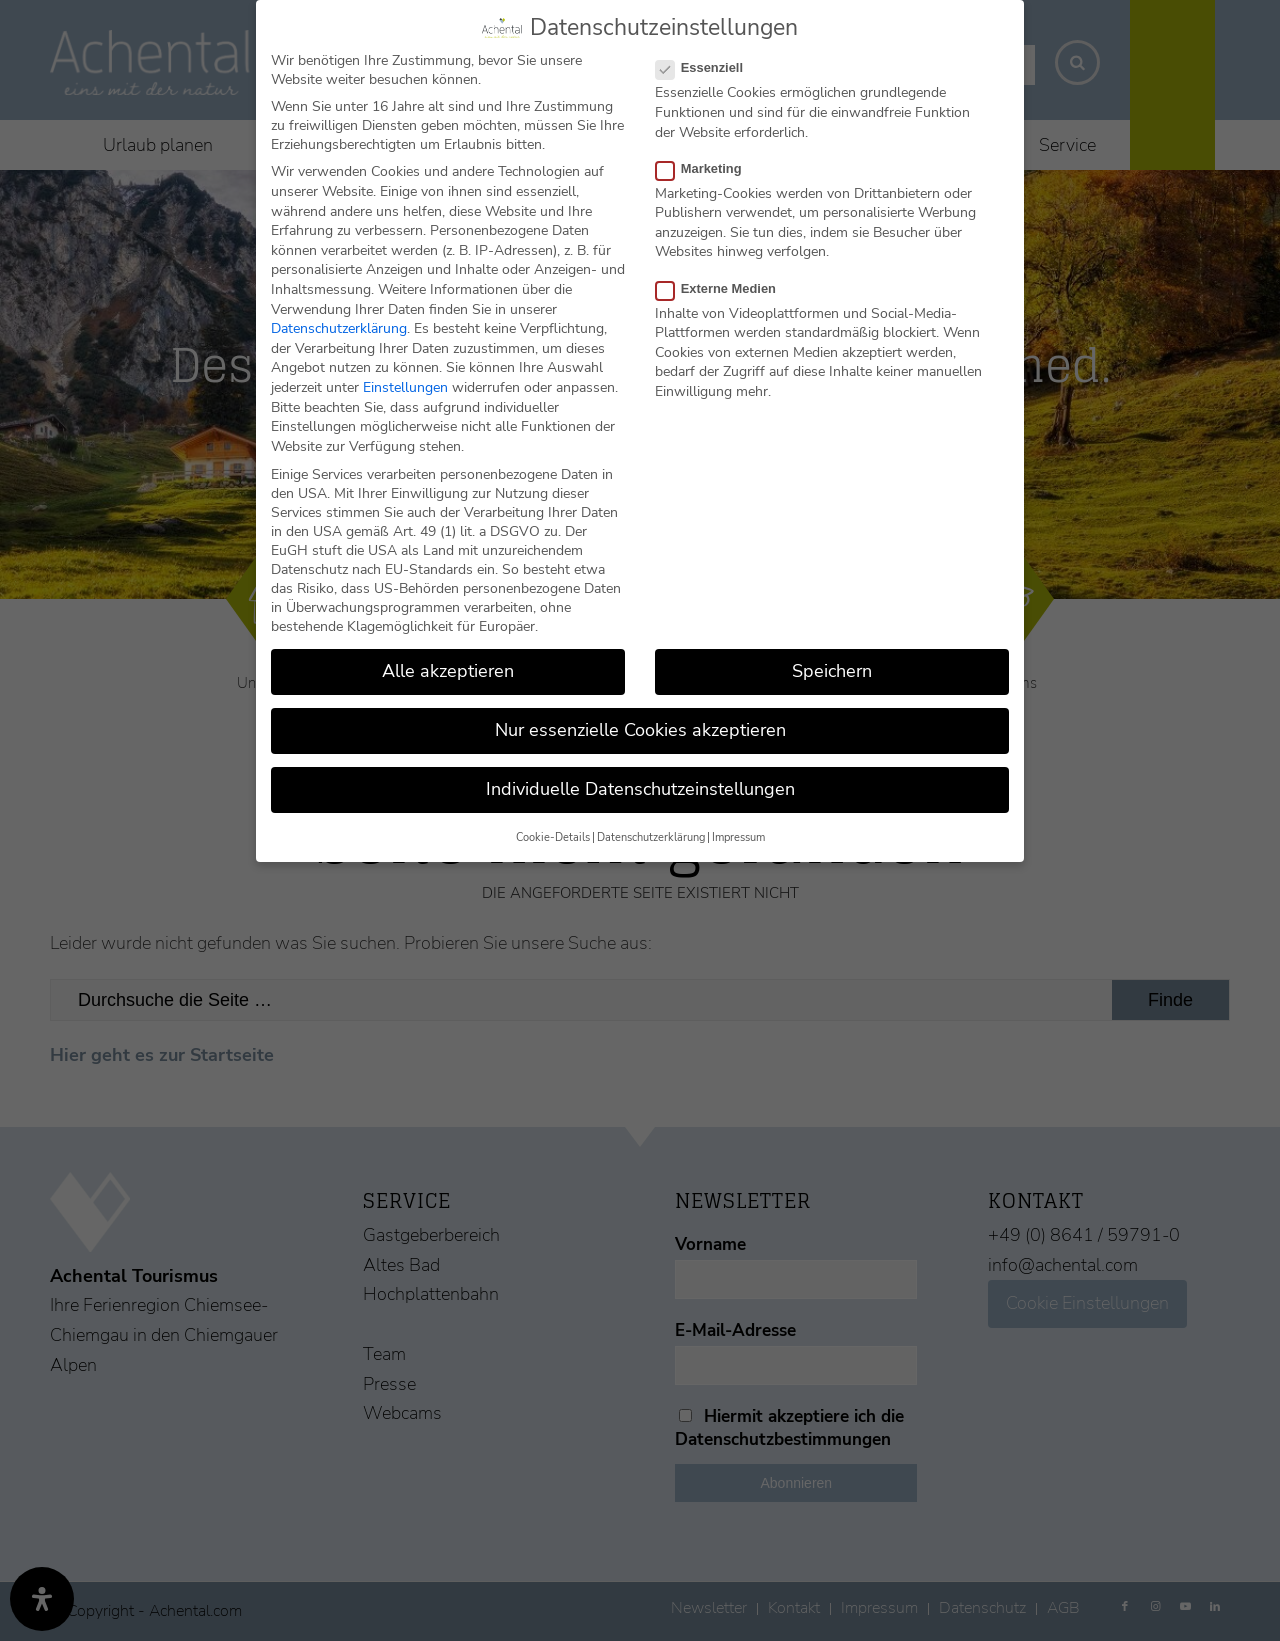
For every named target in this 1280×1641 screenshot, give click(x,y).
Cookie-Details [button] (553, 836)
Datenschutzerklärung (339, 328)
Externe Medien (724, 287)
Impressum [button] (738, 836)
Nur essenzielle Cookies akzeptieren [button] (640, 730)
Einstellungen (405, 386)
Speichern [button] (832, 671)
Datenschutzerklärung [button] (651, 836)
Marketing (707, 167)
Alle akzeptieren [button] (448, 671)
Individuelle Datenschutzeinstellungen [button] (640, 789)
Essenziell (707, 67)
